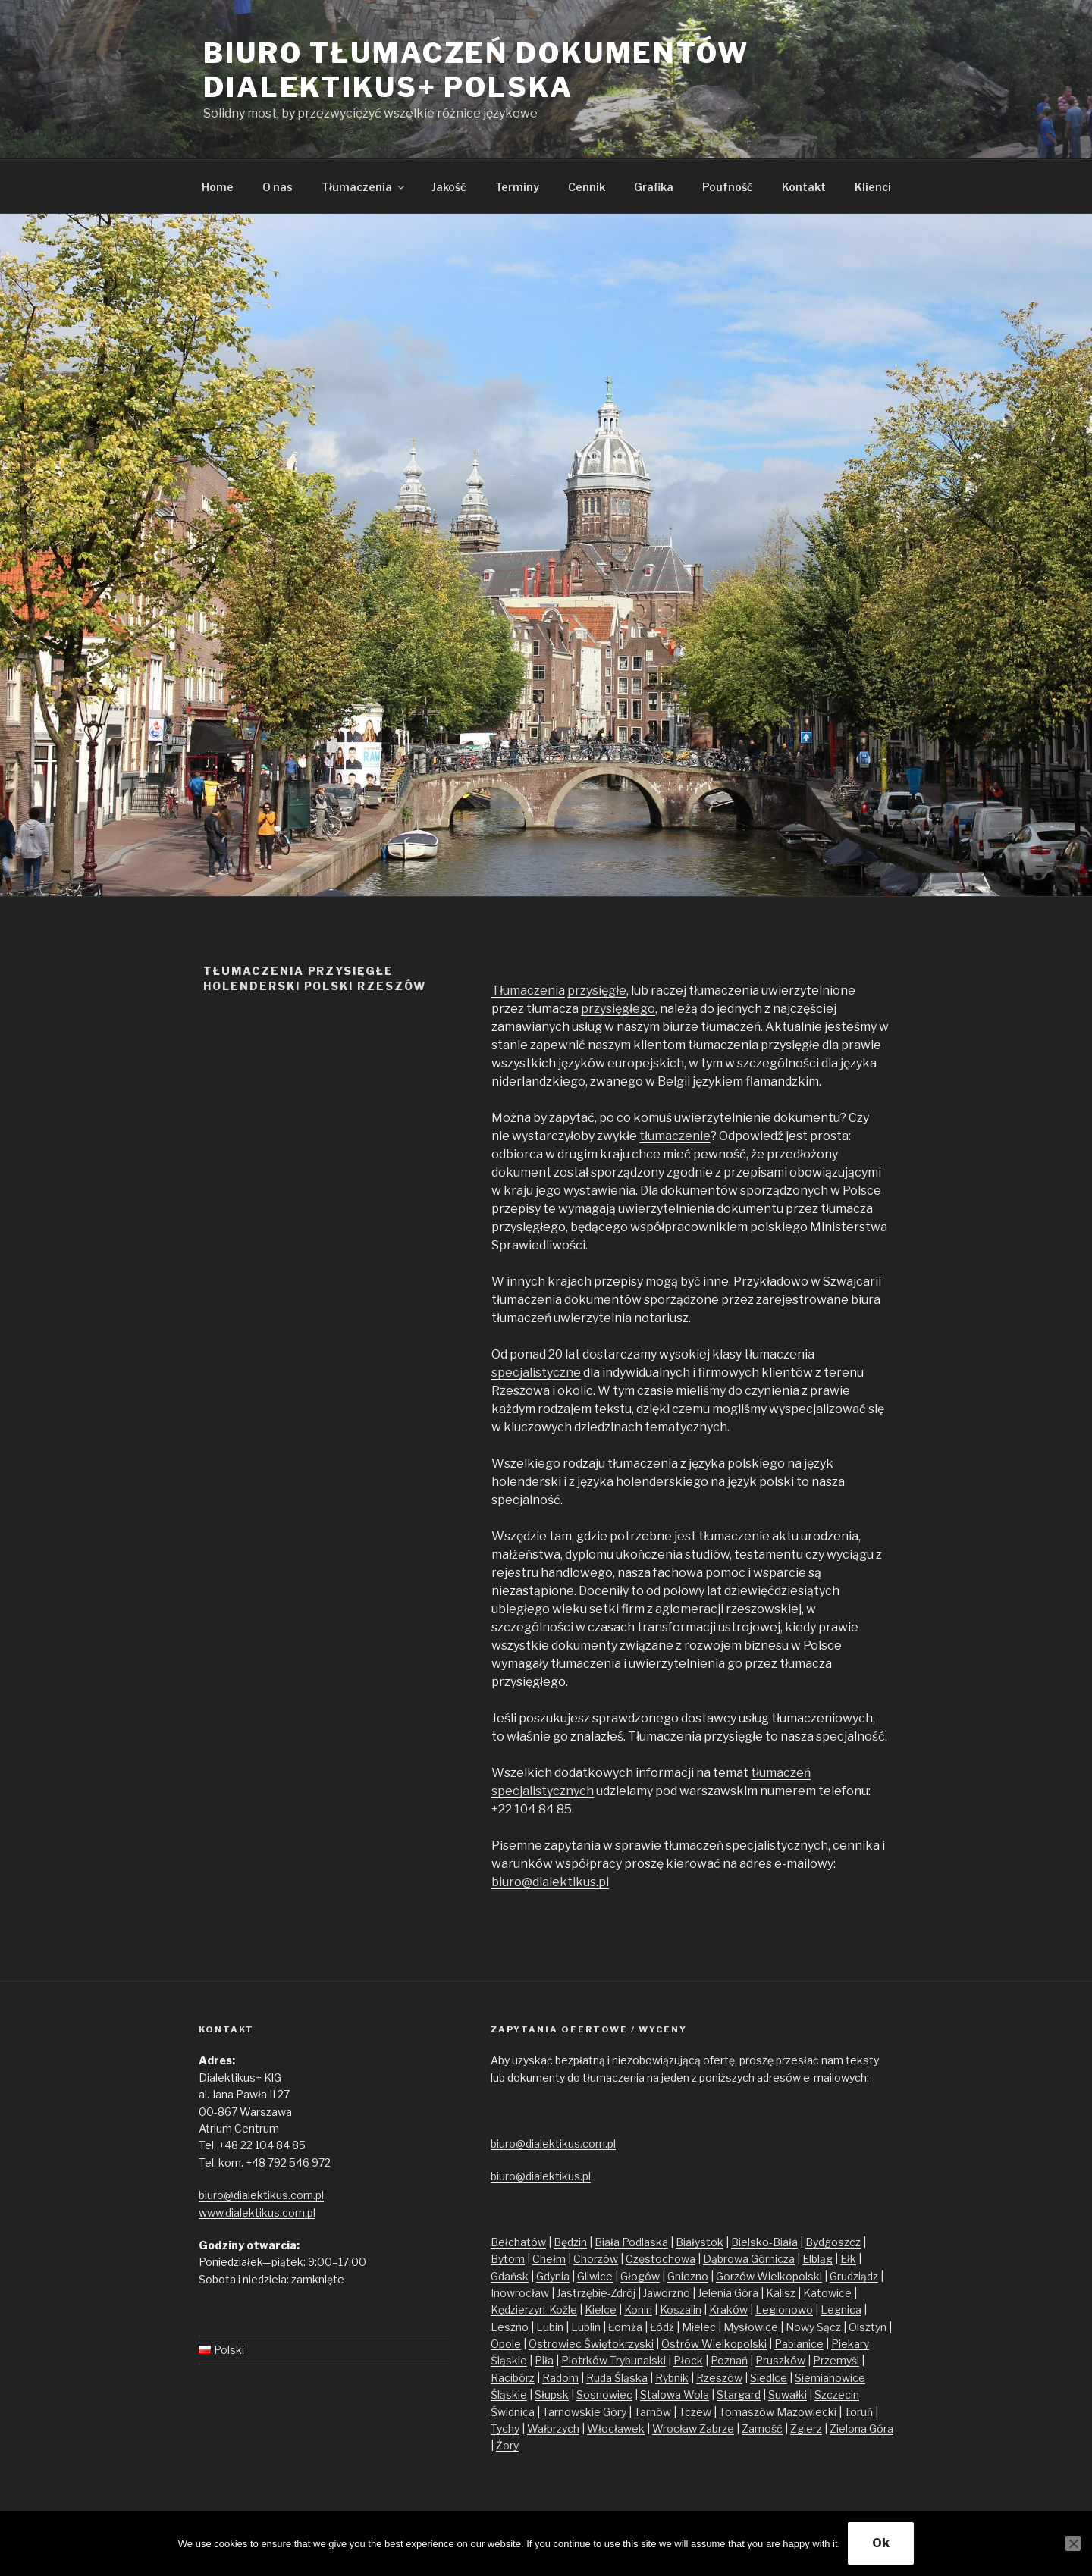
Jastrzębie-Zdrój (596, 2292)
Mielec (699, 2327)
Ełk (848, 2258)
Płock (688, 2360)
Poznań (729, 2360)
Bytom (508, 2258)
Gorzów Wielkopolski (769, 2276)
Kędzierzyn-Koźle (534, 2309)
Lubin (549, 2327)
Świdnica (513, 2411)
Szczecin (836, 2394)
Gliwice (595, 2276)
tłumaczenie (675, 1136)
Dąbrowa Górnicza (749, 2258)
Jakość (448, 186)
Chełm (549, 2258)
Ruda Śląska (617, 2377)
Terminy (517, 186)
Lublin (586, 2327)
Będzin (570, 2242)
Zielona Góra (861, 2428)
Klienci (873, 186)
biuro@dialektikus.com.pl (261, 2195)
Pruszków (780, 2360)
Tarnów (652, 2411)
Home (218, 186)
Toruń (858, 2411)
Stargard (739, 2394)
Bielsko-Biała (764, 2242)
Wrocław (675, 2428)
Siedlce (768, 2377)
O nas (277, 186)
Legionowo (784, 2309)
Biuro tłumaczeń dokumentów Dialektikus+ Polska (476, 70)
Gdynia (553, 2276)
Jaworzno (666, 2292)
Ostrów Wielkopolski (714, 2343)
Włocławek (616, 2428)
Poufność (727, 186)
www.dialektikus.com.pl (257, 2212)
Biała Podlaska (631, 2242)
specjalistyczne (536, 1372)
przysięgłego (618, 1008)
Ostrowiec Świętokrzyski (591, 2343)
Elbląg (817, 2258)
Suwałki (787, 2394)
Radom (560, 2377)
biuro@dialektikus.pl (550, 1882)
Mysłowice (750, 2327)
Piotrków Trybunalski (613, 2360)
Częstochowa (660, 2258)
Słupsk (552, 2394)
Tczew (695, 2411)
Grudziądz (854, 2276)
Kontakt (804, 186)
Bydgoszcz (833, 2242)
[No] (1073, 2543)
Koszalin (680, 2309)
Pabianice (799, 2343)
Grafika (653, 186)
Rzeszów (719, 2377)
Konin (638, 2309)
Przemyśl (836, 2360)
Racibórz (513, 2377)
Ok (881, 2543)
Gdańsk (510, 2276)
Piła (544, 2360)
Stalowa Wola (674, 2394)
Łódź (662, 2327)
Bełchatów (518, 2242)
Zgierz (806, 2428)
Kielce (601, 2309)
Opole (506, 2343)
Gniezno (687, 2276)
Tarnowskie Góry (584, 2411)
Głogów (640, 2276)
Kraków (728, 2309)
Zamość (762, 2428)
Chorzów (595, 2258)
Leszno (510, 2327)
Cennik (586, 186)
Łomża (625, 2327)
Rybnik (672, 2377)
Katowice (827, 2292)
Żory (507, 2445)
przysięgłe (596, 990)
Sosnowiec (604, 2394)
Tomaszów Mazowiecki (777, 2411)
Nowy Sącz (813, 2327)
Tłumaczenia (364, 186)
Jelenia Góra (728, 2292)
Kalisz (780, 2292)
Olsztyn (867, 2327)
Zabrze (716, 2428)
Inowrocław (520, 2292)
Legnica (841, 2309)
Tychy (505, 2428)
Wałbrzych (553, 2428)
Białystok (699, 2242)
